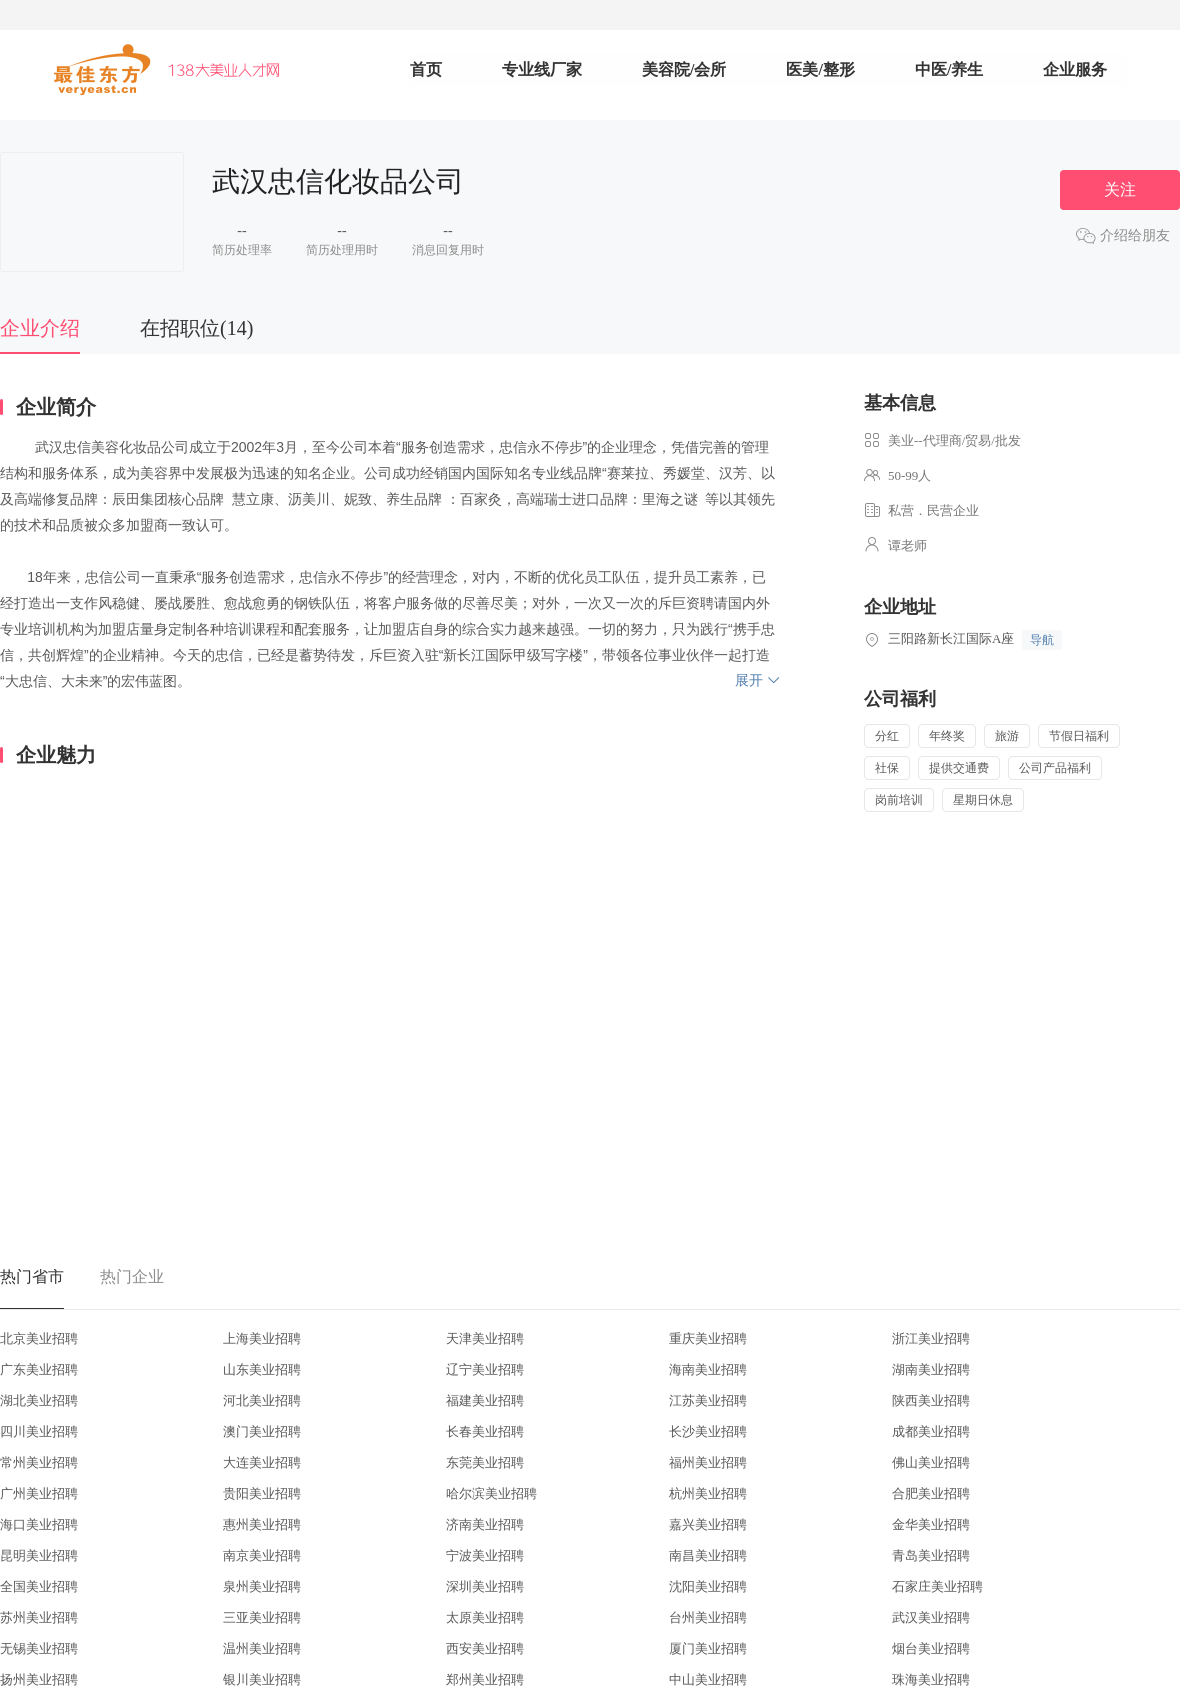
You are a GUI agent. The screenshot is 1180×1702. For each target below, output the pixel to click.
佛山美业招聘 (931, 1462)
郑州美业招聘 (485, 1679)
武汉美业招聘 (931, 1617)
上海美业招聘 (262, 1338)
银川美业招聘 (262, 1679)
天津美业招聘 (485, 1338)
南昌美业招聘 (708, 1555)
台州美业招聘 (708, 1617)
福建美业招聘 (485, 1400)
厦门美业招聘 (708, 1648)
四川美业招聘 (39, 1431)
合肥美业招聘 (931, 1493)
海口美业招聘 (39, 1524)
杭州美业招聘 (708, 1493)
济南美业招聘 (485, 1524)
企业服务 (1075, 69)
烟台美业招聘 (931, 1648)
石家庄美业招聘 (937, 1586)
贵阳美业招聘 (262, 1493)
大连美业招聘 (262, 1462)
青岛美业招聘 (931, 1555)
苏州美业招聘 (39, 1617)
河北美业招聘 (262, 1400)
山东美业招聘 (262, 1369)
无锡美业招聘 (39, 1648)
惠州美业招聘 (262, 1524)
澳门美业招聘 (262, 1431)
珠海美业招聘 (931, 1679)
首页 (426, 69)
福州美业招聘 (708, 1462)
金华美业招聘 (931, 1524)
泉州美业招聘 (262, 1586)
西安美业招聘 (485, 1648)
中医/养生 (949, 69)
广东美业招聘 (39, 1369)
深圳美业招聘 (485, 1586)
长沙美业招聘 (708, 1431)
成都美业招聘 (931, 1431)
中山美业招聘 (708, 1679)
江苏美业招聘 (708, 1400)
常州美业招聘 (39, 1462)
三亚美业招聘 (262, 1617)
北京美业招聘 (39, 1338)
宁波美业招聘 (485, 1555)
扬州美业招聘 (39, 1679)
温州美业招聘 (262, 1648)
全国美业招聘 (39, 1586)
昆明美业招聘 (39, 1555)
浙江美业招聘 (931, 1338)
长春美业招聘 (485, 1431)
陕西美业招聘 (931, 1400)
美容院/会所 (684, 69)
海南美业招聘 (708, 1369)
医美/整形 (820, 69)
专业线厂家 (542, 69)
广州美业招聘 (39, 1493)
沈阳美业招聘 (708, 1586)
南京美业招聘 (262, 1555)
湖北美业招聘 (39, 1400)
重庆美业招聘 (708, 1338)
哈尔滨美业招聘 (491, 1493)
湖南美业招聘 (931, 1369)
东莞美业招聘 (485, 1462)
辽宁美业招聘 (485, 1369)
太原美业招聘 (485, 1617)
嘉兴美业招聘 (708, 1524)
